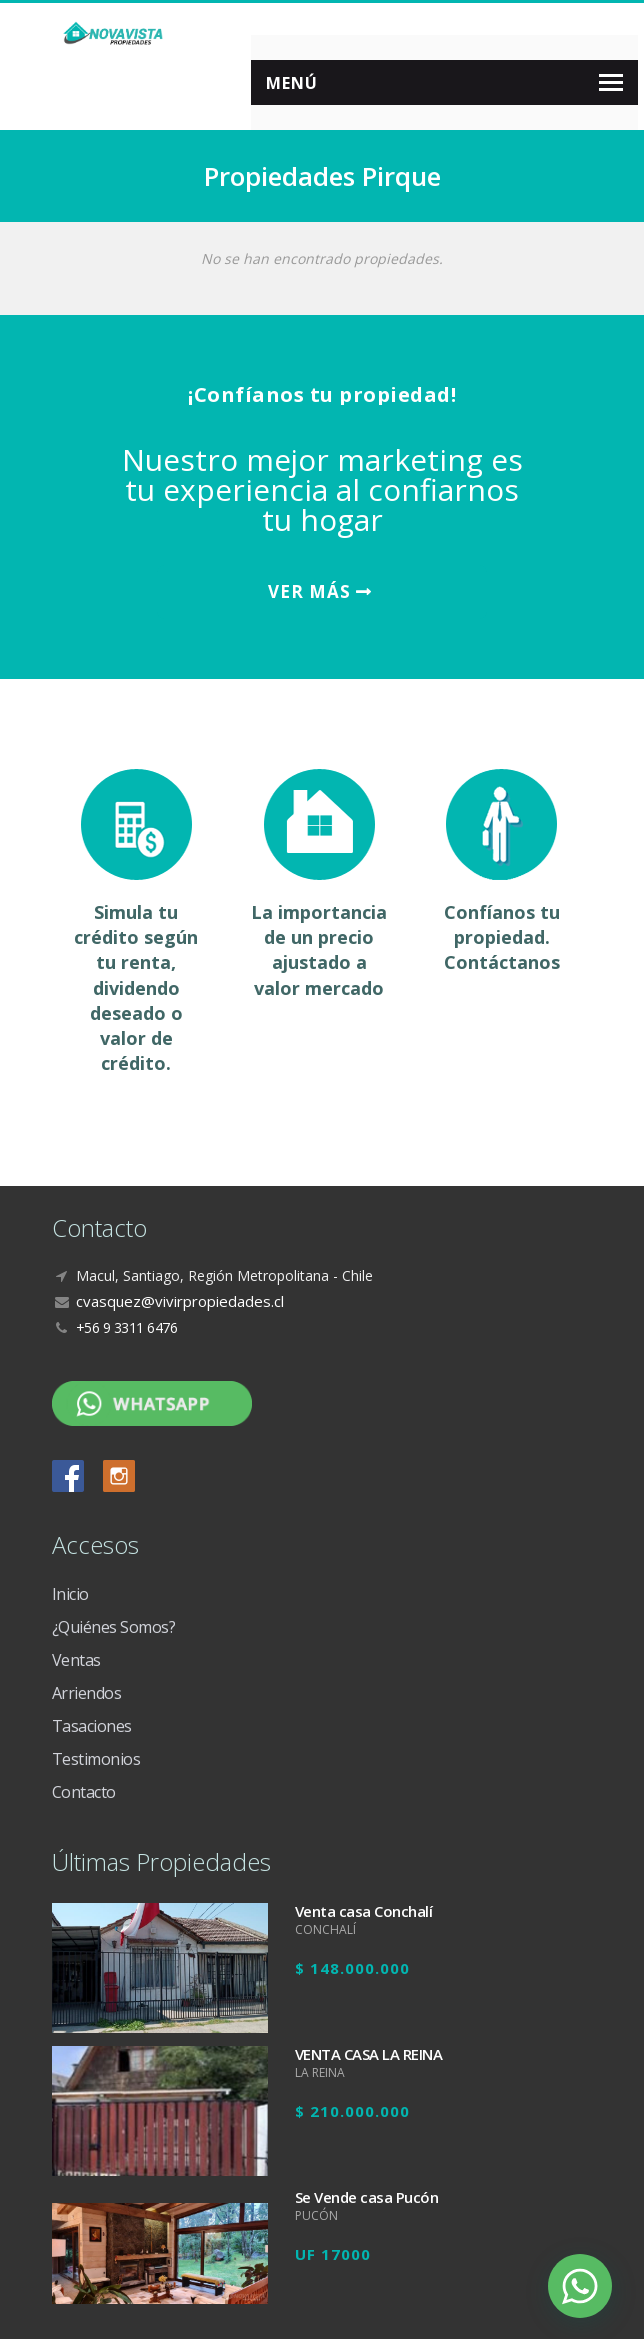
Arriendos (87, 1693)
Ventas (76, 1660)
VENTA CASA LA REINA (369, 2054)
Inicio (70, 1594)
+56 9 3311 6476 (127, 1327)
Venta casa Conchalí (364, 1911)
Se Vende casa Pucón (367, 2197)
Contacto (84, 1792)
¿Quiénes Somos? (114, 1627)
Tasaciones (92, 1726)
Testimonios (96, 1759)
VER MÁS (320, 591)
